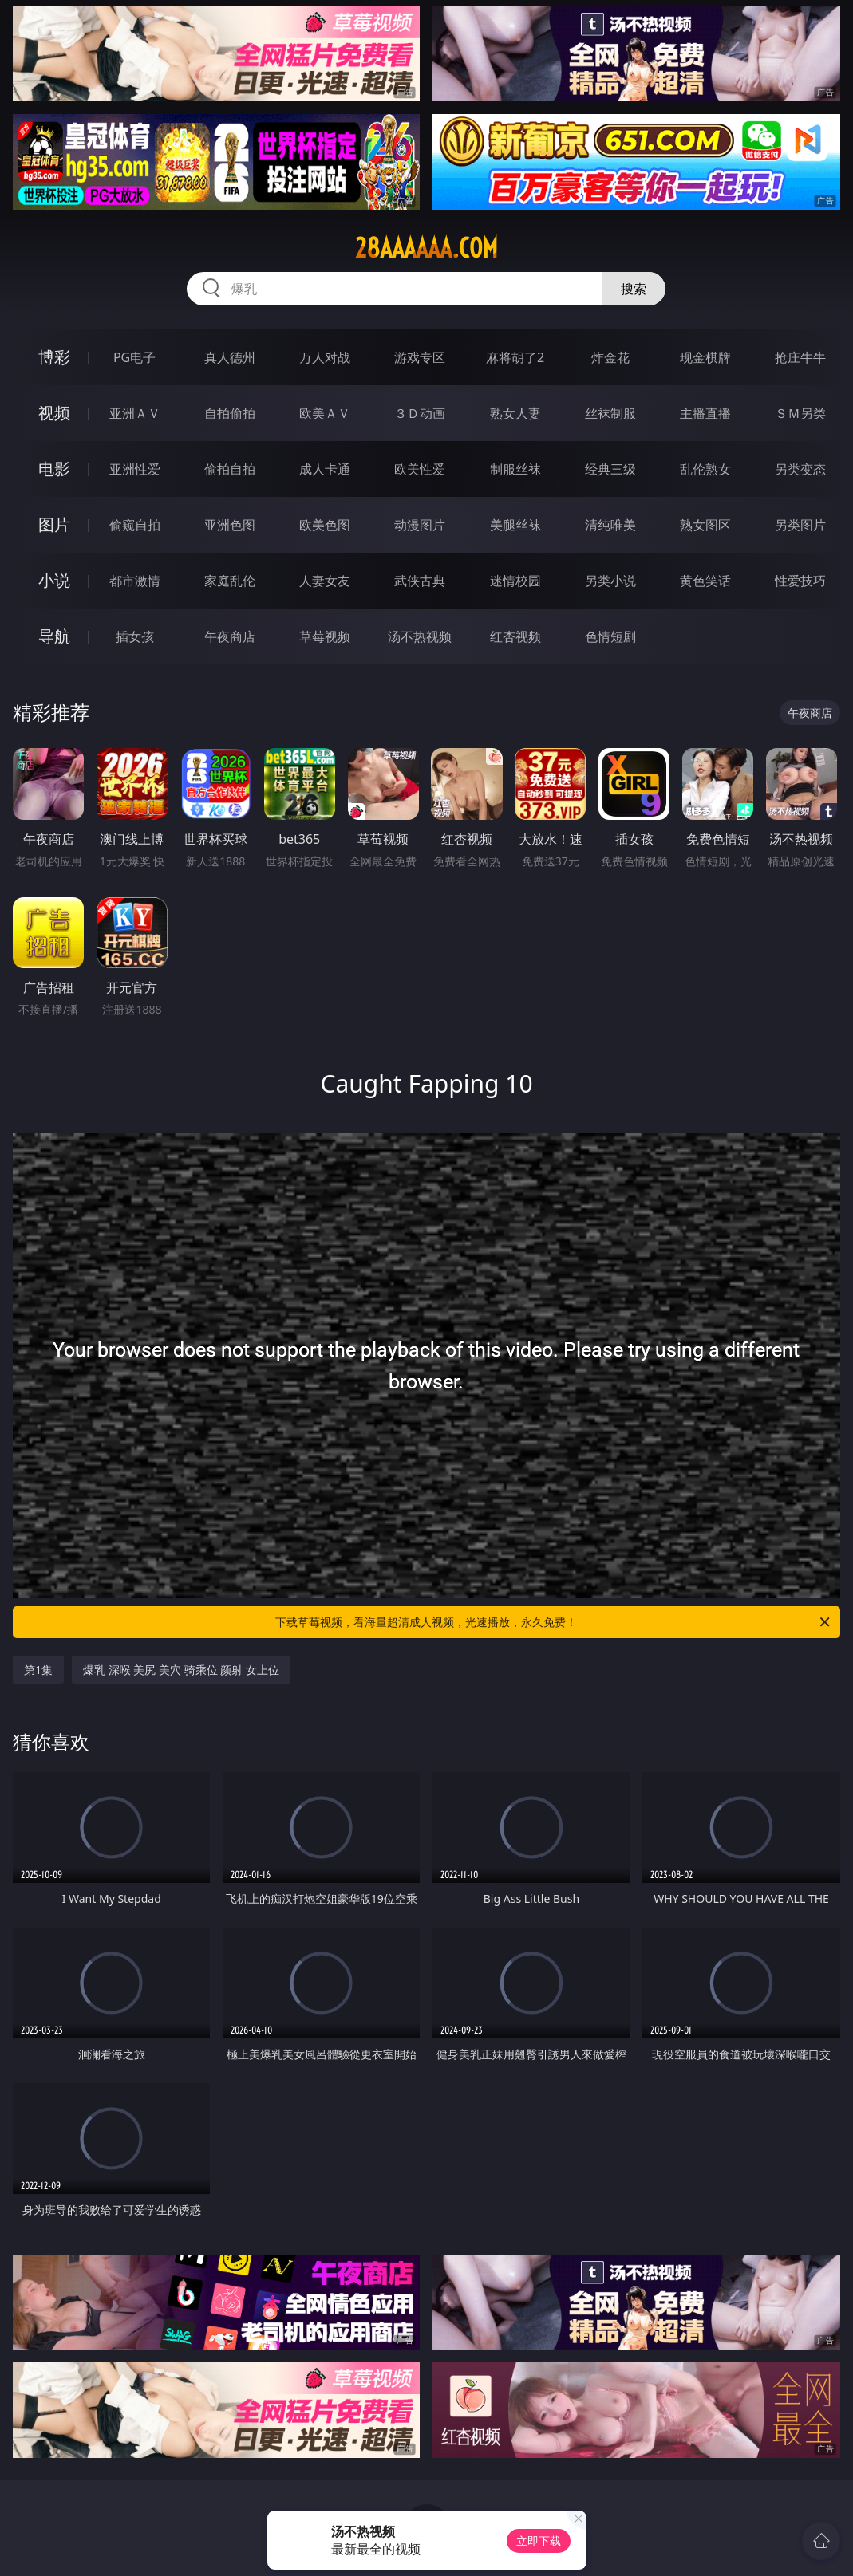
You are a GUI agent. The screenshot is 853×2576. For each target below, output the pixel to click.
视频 (54, 412)
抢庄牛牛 (800, 357)
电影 (54, 468)
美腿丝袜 (515, 525)
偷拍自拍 (229, 469)
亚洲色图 (229, 525)
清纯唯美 (610, 525)
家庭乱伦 (229, 580)
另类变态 (800, 469)
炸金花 (610, 357)
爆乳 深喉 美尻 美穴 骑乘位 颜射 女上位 (181, 1669)
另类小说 (610, 580)
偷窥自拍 (134, 525)
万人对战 (324, 357)
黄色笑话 (705, 580)
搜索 (633, 288)
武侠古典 (419, 580)
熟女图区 (705, 525)
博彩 (54, 357)
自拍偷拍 (229, 413)
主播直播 (705, 413)
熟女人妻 (515, 413)
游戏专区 (419, 357)
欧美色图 (324, 525)
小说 (54, 580)
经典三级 (610, 469)
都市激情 (134, 580)
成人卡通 (324, 469)
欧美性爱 (419, 469)
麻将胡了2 (515, 357)
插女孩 (135, 636)
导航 (54, 636)
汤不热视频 (420, 636)
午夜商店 (229, 636)
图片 (54, 524)
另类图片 (800, 525)
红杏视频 (515, 636)
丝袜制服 (610, 413)
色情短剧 (610, 636)
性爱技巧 (800, 580)
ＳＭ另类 (800, 413)
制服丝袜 (515, 469)
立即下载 (538, 2540)
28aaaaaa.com (426, 248)
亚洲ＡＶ (134, 413)
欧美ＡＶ (324, 413)
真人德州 (229, 357)
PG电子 (134, 357)
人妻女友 (324, 580)
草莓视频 (324, 636)
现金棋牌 (705, 357)
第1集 (38, 1669)
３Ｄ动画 (419, 413)
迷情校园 (515, 580)
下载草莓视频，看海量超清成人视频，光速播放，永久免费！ (553, 1622)
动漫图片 (419, 525)
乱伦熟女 (705, 469)
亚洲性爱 (134, 469)
